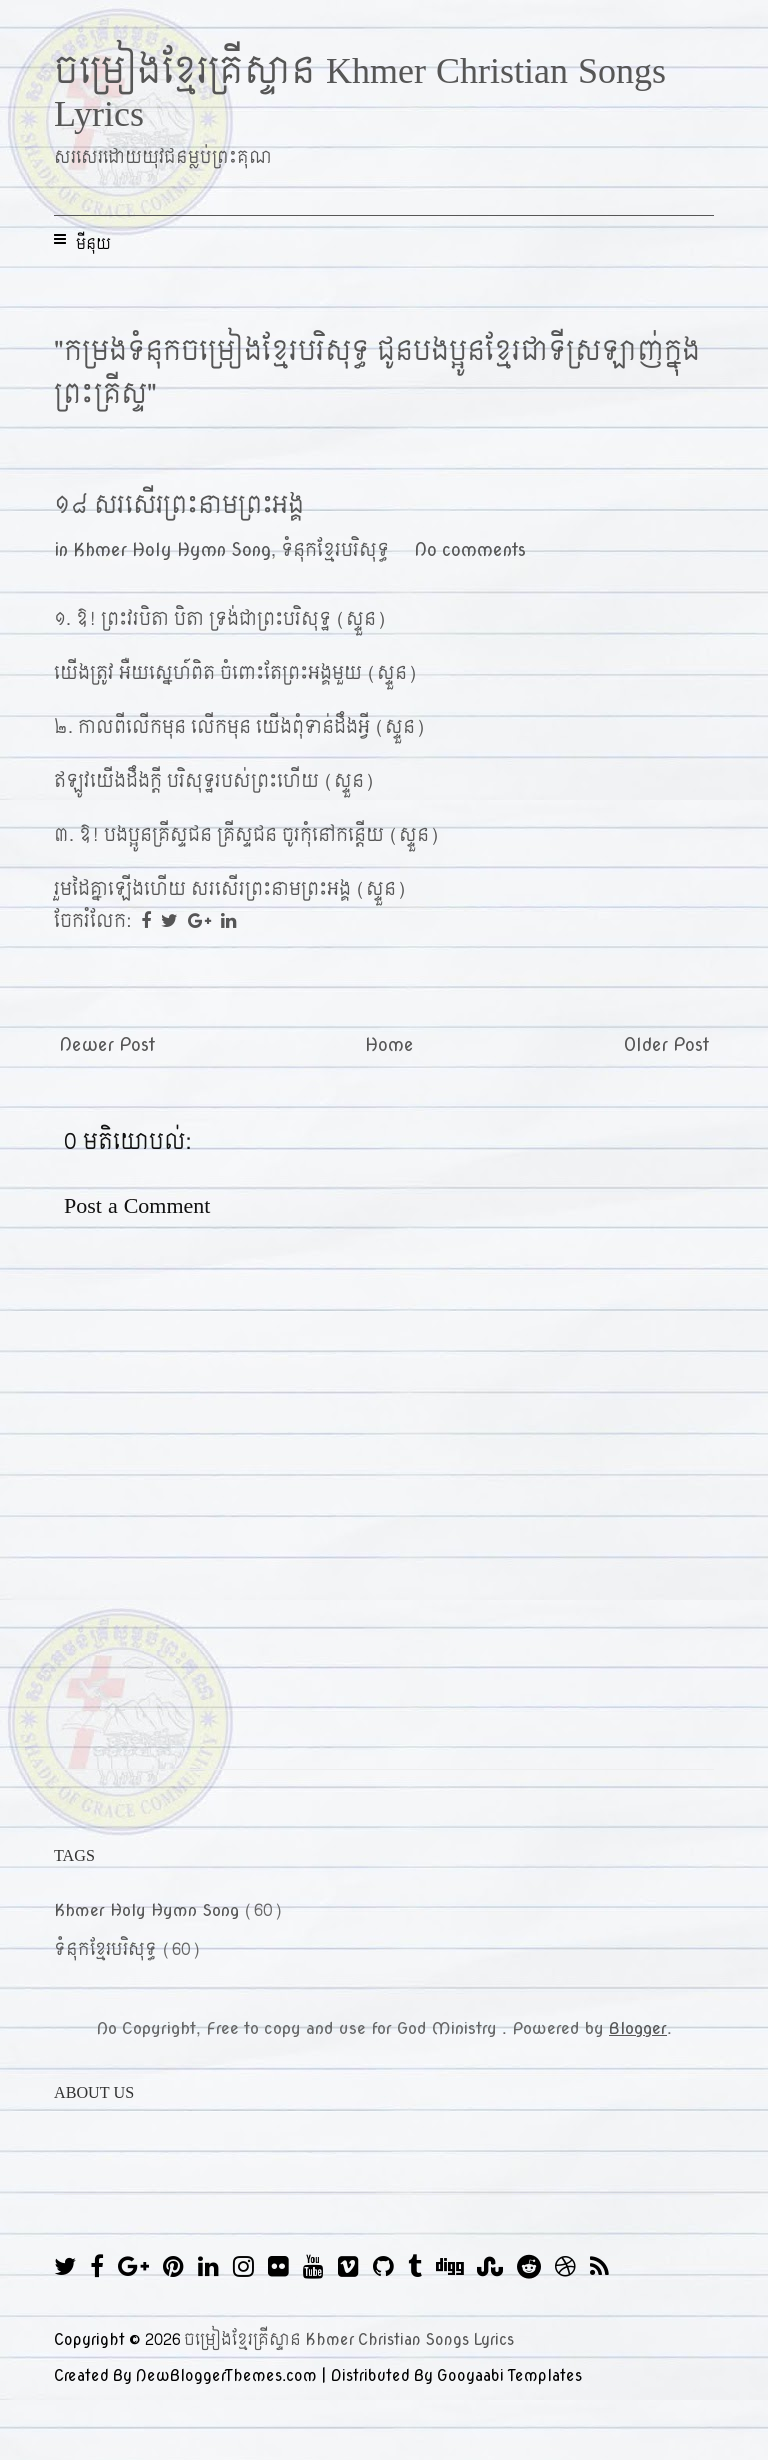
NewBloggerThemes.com (226, 2376)
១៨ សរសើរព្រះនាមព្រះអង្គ (179, 505)
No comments (470, 550)
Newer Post (107, 1045)
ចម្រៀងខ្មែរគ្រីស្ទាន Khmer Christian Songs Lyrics (360, 93)
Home (389, 1045)
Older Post (666, 1045)
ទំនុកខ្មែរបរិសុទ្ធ (335, 550)
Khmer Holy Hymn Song (172, 550)
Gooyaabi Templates (509, 2376)
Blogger (638, 2028)
